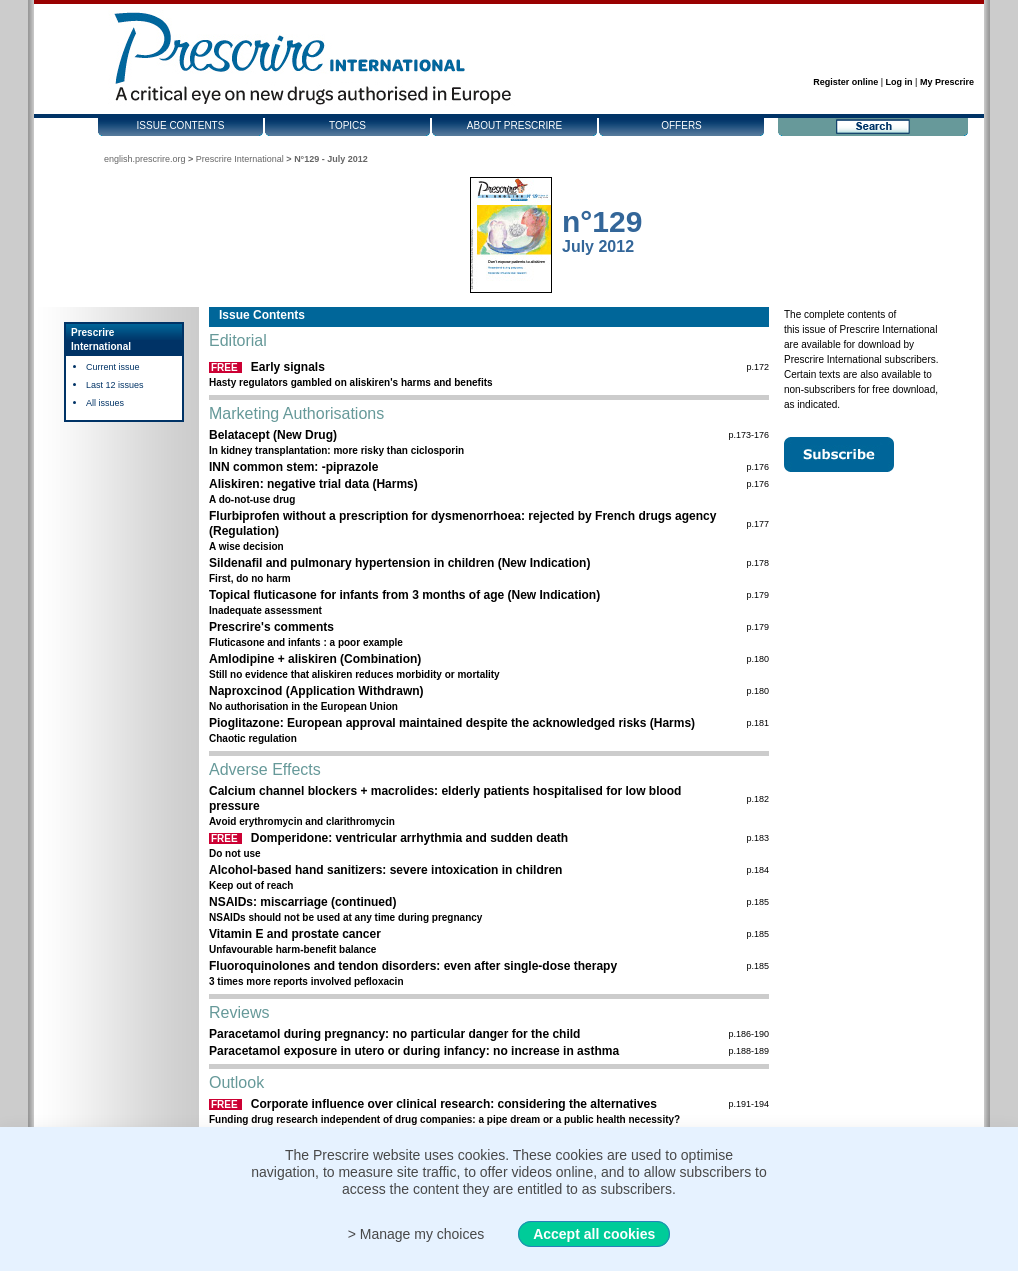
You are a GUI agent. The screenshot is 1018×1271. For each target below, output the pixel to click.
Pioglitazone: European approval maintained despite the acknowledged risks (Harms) (452, 723)
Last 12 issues (115, 385)
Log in (899, 82)
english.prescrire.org (145, 159)
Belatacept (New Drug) (273, 435)
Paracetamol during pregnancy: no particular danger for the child (394, 1034)
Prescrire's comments (271, 627)
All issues (105, 403)
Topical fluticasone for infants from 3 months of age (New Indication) (404, 595)
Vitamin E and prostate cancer (295, 934)
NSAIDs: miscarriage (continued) (302, 902)
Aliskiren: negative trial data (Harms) (313, 484)
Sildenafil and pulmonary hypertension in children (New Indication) (399, 563)
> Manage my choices (416, 1234)
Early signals (288, 367)
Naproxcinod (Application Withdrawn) (316, 691)
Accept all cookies (594, 1234)
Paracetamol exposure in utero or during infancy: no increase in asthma (414, 1051)
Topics (347, 125)
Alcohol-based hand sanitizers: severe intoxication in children (385, 870)
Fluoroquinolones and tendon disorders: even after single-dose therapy (413, 966)
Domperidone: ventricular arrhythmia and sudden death (409, 838)
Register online (845, 82)
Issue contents (181, 125)
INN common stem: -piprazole (293, 467)
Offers (681, 125)
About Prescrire (514, 125)
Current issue (113, 367)
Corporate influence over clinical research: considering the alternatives (454, 1104)
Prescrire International (240, 159)
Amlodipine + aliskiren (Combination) (315, 659)
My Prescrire (947, 82)
